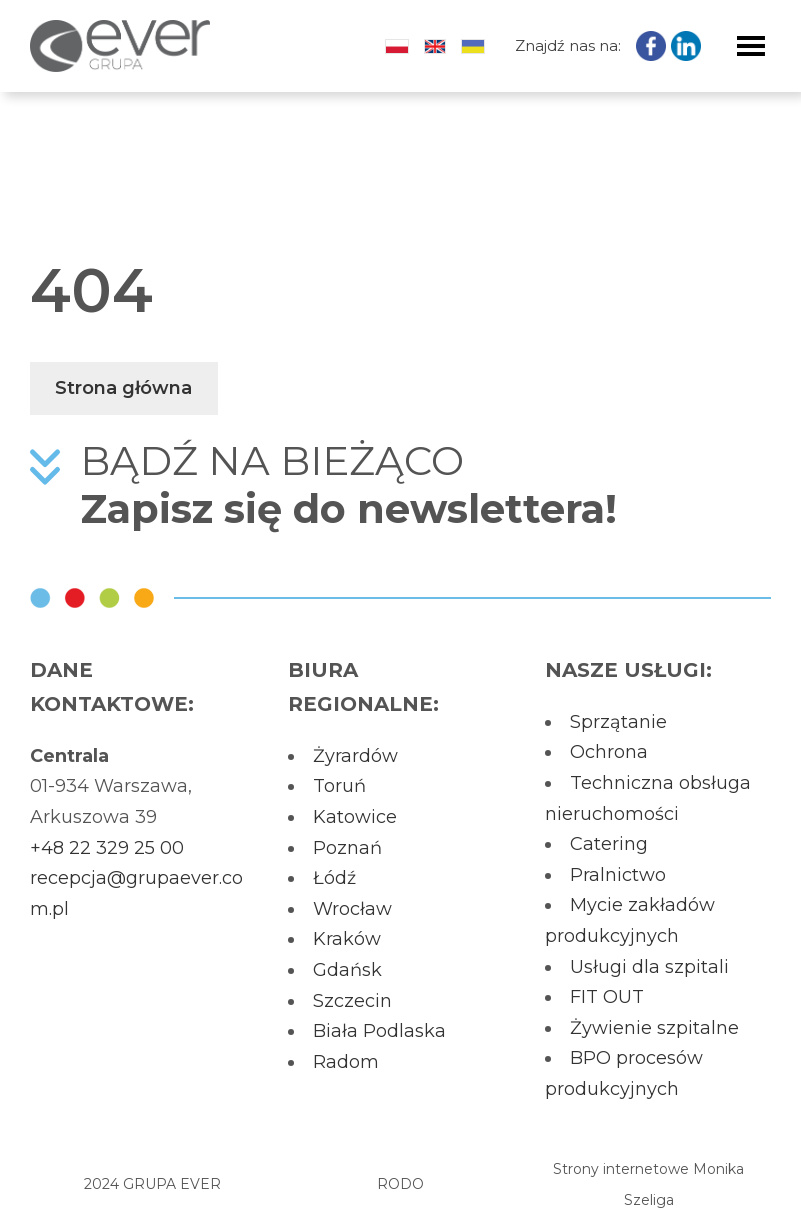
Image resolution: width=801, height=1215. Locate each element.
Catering (609, 844)
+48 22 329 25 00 (107, 848)
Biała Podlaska (379, 1031)
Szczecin (352, 1001)
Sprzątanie (618, 722)
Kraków (347, 939)
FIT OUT (607, 997)
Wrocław (352, 909)
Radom (346, 1062)
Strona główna (123, 388)
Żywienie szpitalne (654, 1028)
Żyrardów (355, 756)
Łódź (334, 878)
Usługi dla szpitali (649, 967)
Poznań (347, 848)
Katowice (355, 817)
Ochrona (609, 752)
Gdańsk (347, 970)
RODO (400, 1184)
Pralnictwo (618, 875)
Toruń (339, 786)
